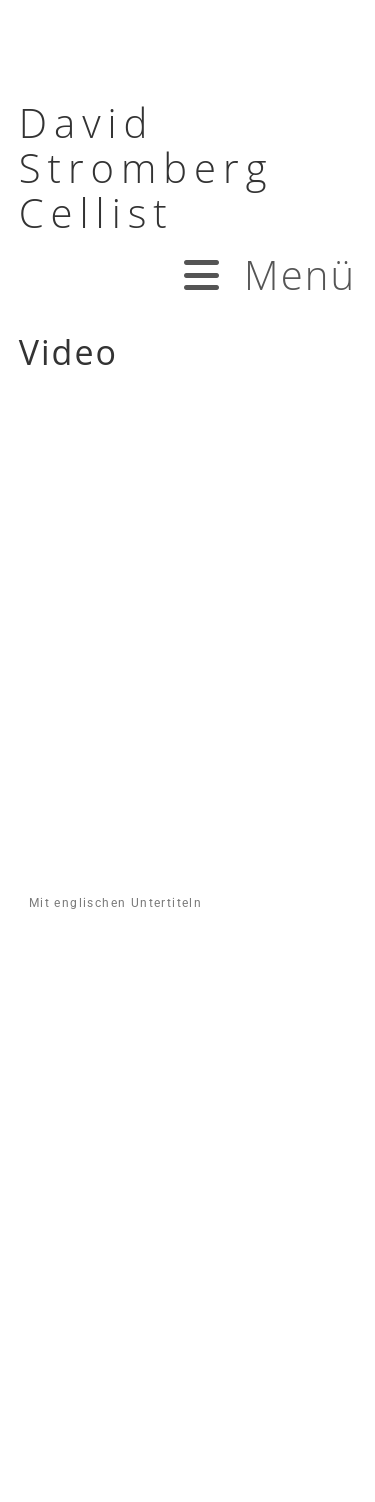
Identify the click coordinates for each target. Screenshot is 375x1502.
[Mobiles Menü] (268, 274)
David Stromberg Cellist (146, 167)
